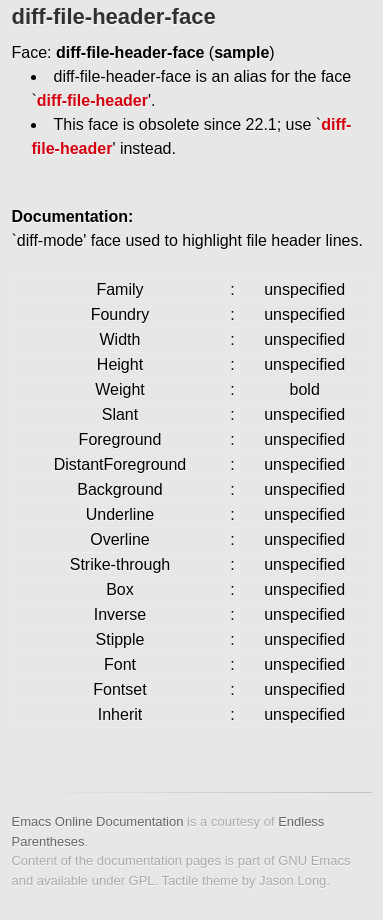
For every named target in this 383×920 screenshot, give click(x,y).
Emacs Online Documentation (97, 821)
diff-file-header (92, 100)
